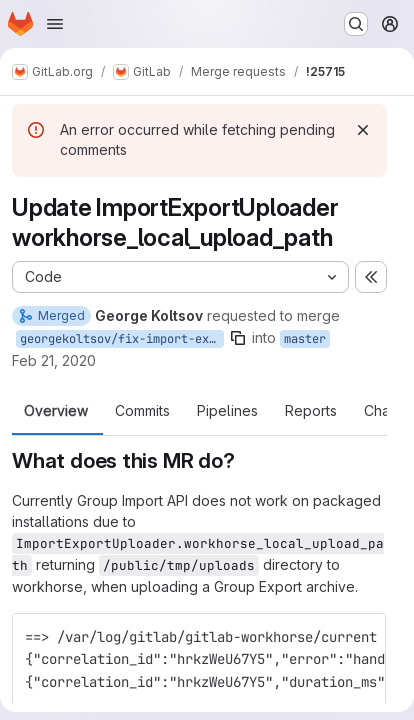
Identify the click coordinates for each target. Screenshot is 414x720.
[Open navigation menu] (55, 24)
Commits (142, 411)
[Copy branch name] (238, 338)
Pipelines (227, 411)
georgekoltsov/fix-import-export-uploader (122, 339)
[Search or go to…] (356, 24)
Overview (56, 411)
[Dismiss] (363, 130)
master (305, 339)
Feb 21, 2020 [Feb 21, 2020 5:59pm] (54, 360)
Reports (311, 411)
